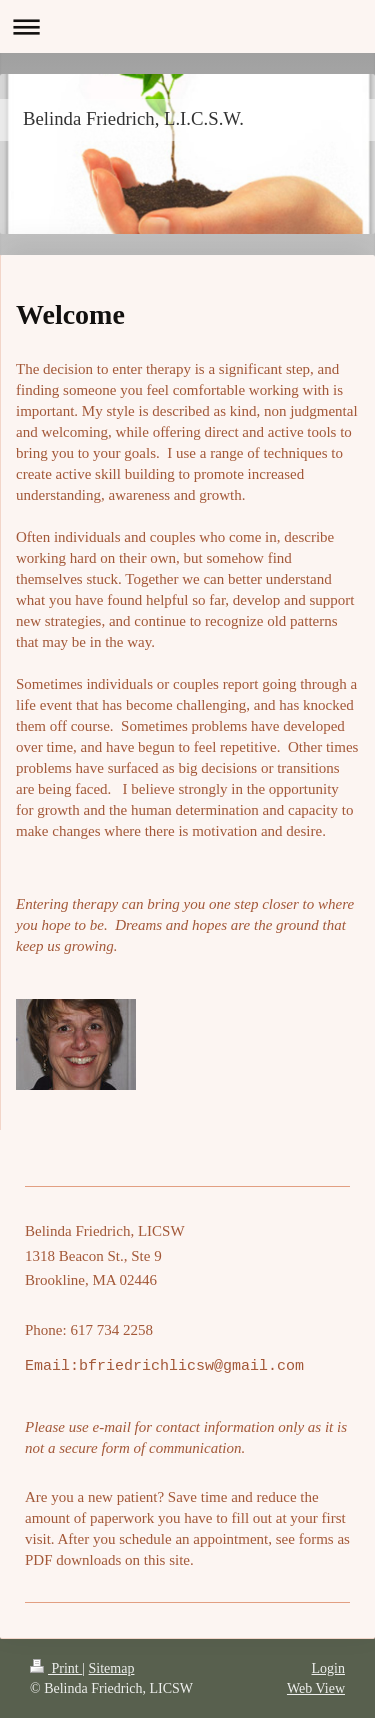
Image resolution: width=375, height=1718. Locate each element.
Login (328, 1668)
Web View (316, 1688)
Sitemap (112, 1668)
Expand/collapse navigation (187, 26)
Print (56, 1668)
